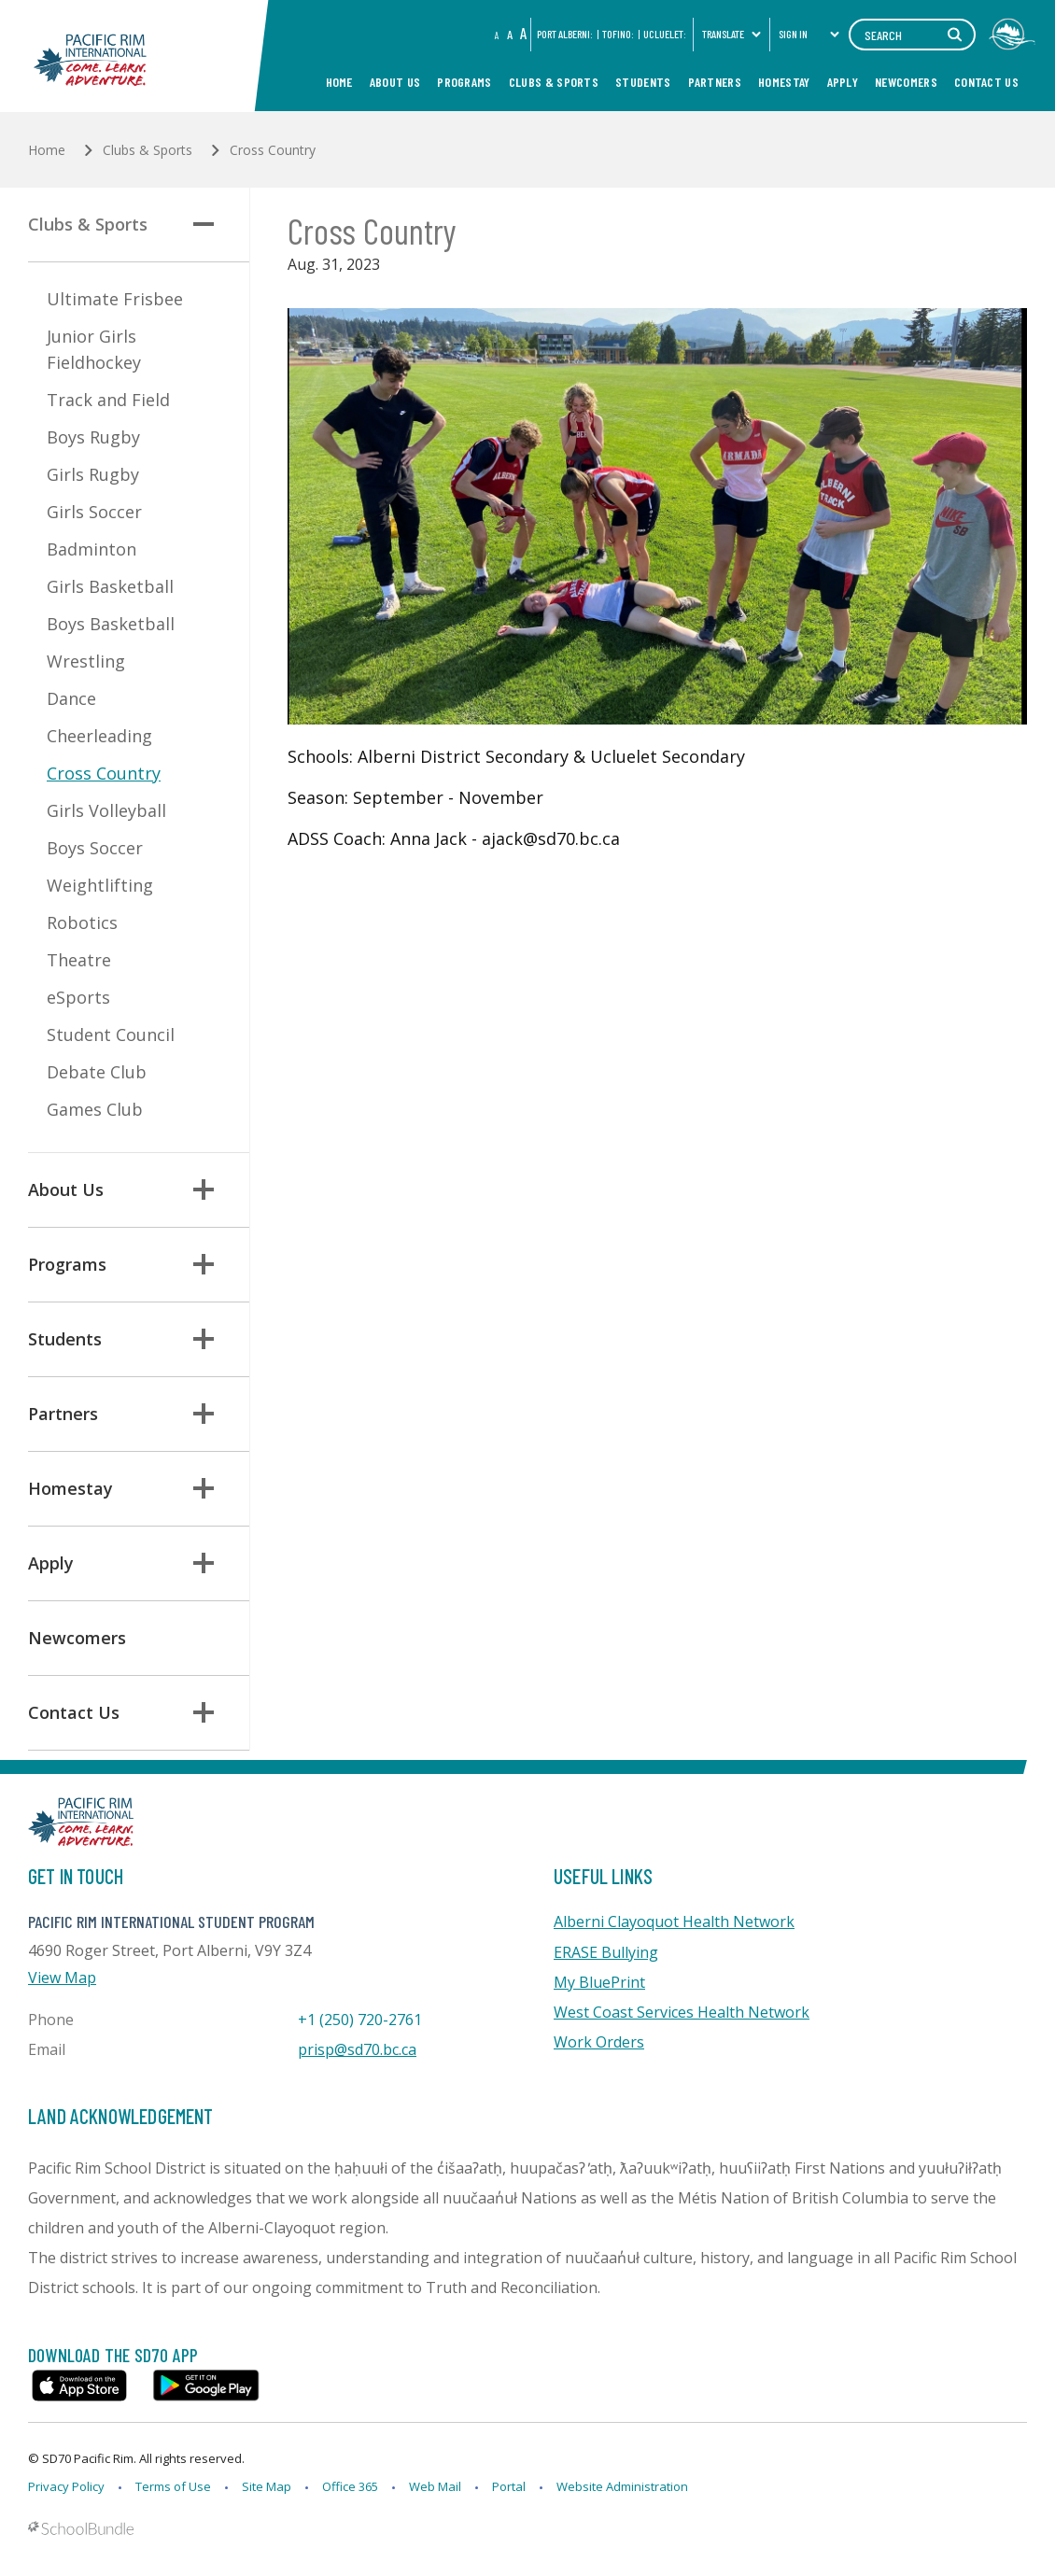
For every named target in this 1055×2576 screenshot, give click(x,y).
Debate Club (97, 1072)
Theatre (79, 960)
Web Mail (435, 2486)
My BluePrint (599, 1982)
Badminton (91, 549)
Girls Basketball (110, 586)
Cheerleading (99, 736)
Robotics (82, 922)
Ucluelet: (664, 33)
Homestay (783, 82)
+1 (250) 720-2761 (360, 2019)
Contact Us (986, 82)
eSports (78, 997)
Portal (509, 2486)
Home (339, 82)
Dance (71, 698)
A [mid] (510, 34)
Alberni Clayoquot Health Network (674, 1921)
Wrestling (86, 661)
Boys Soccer (95, 848)
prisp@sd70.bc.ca (357, 2049)
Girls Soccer (94, 511)
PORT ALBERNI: (565, 33)
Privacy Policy (66, 2486)
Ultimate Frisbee (115, 299)
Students (642, 82)
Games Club (95, 1109)
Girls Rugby (93, 474)
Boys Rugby (93, 437)
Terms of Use (173, 2486)
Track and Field (108, 399)
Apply (843, 82)
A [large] (523, 32)
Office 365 (350, 2486)
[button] (203, 224)
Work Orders (599, 2042)
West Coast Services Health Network (681, 2012)
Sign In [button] (809, 33)
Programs (464, 82)
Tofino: (618, 33)
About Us (395, 82)
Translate (732, 33)
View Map (62, 1977)
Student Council (111, 1034)
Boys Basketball (111, 623)
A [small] (497, 35)
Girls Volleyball (106, 810)
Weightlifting (100, 885)
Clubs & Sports (553, 82)
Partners (714, 82)
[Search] (912, 34)
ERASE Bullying (606, 1952)
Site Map (266, 2486)
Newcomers (906, 82)
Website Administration (622, 2486)
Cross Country (104, 773)
